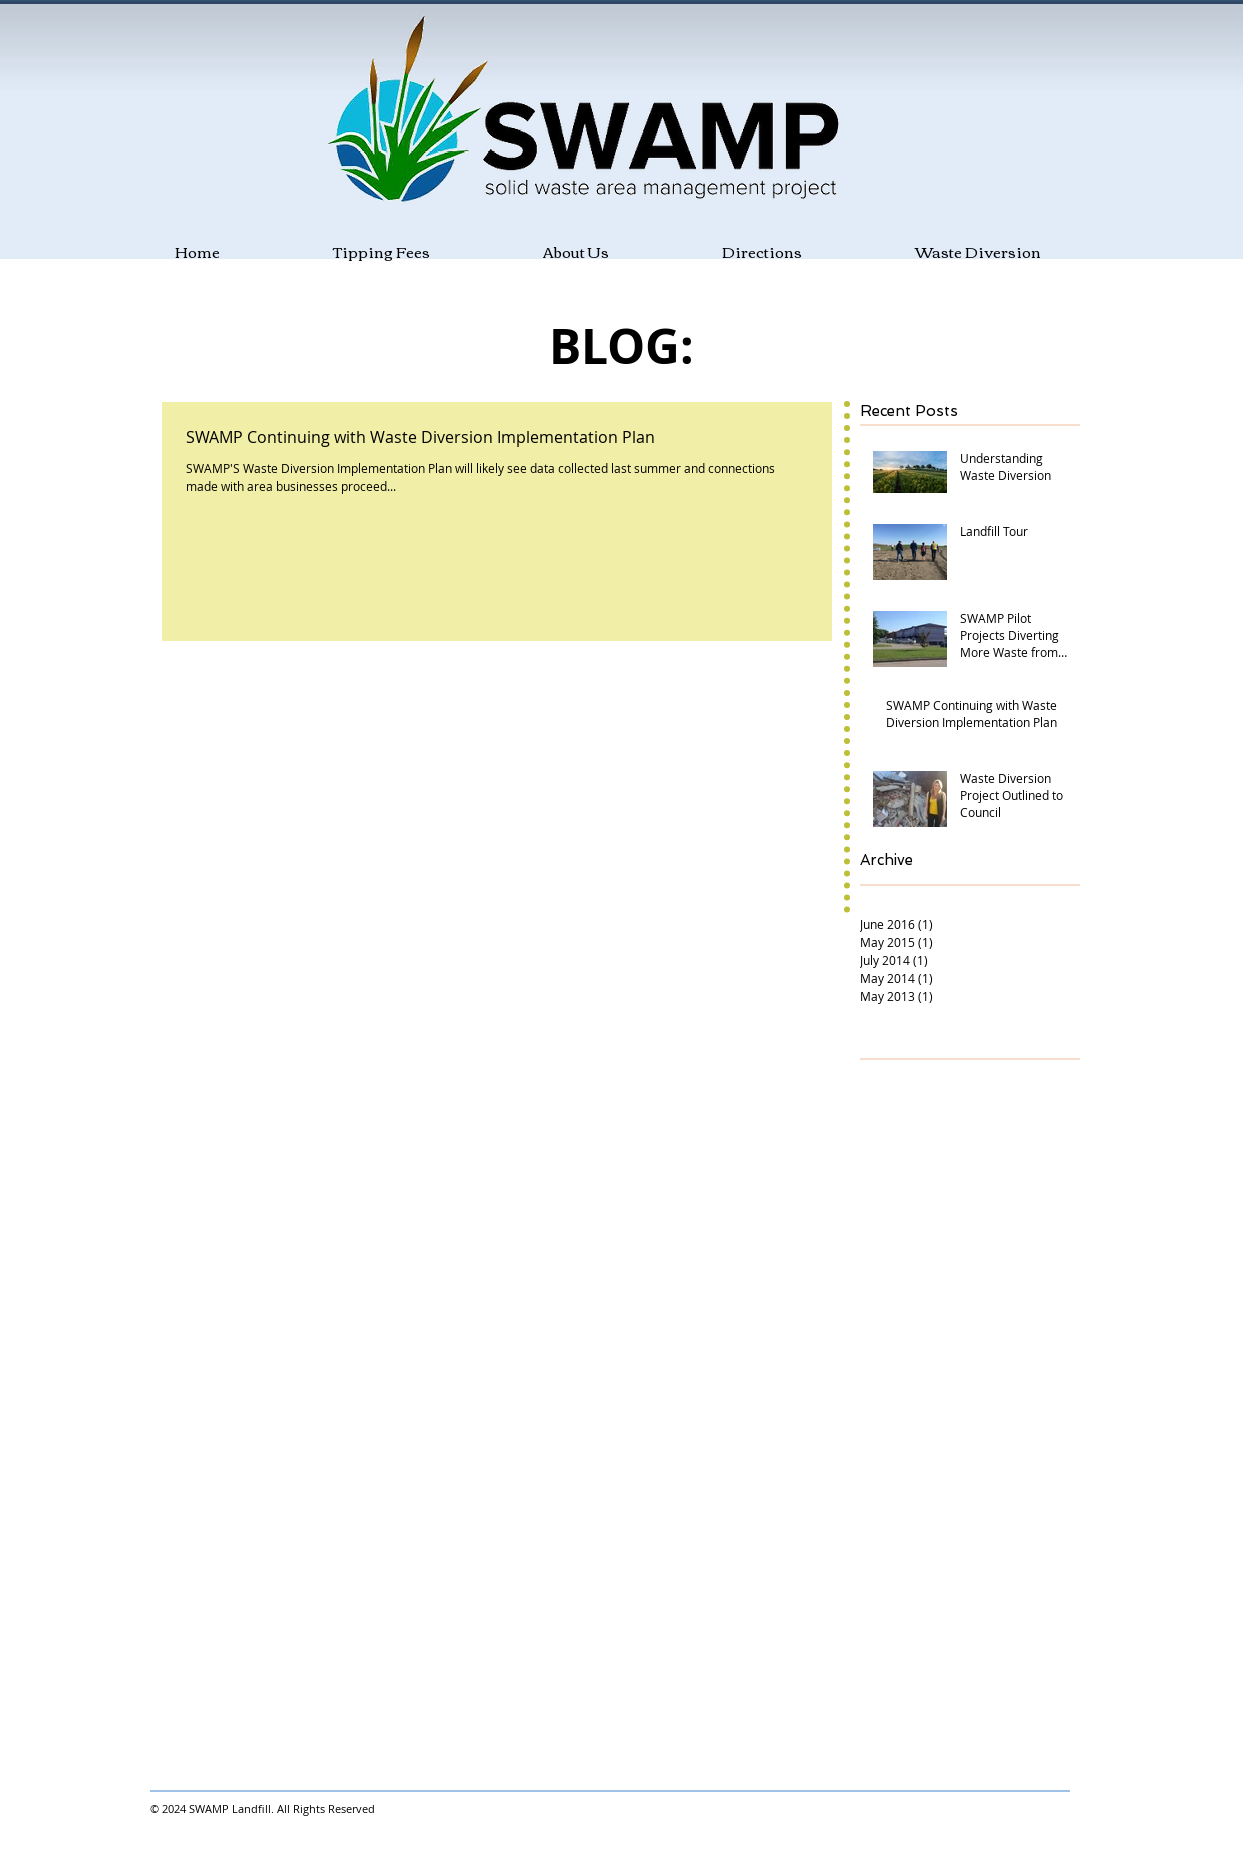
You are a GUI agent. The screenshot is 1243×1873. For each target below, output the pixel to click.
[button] (529, 251)
